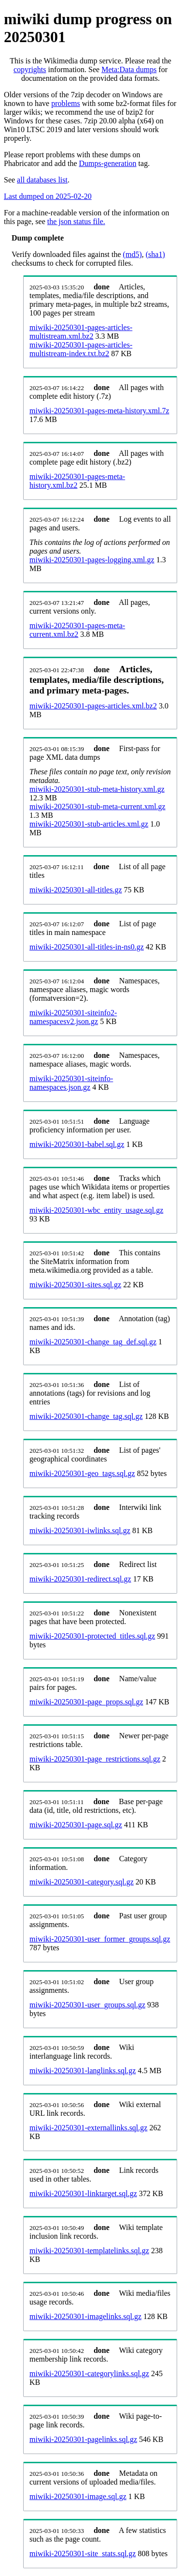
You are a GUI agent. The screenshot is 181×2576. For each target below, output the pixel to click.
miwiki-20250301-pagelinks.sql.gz (83, 2439)
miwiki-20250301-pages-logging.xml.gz (91, 560)
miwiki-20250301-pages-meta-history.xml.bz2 (77, 480)
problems (65, 103)
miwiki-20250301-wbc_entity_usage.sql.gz (96, 1210)
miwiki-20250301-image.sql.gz (77, 2496)
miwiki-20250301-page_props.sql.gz (86, 1702)
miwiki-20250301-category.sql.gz (81, 1882)
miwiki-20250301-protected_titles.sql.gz (92, 1636)
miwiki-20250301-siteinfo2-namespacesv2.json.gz (73, 1017)
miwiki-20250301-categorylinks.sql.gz (89, 2373)
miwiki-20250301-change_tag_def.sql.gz (92, 1342)
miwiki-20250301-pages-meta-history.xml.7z (99, 411)
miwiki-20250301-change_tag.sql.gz (86, 1416)
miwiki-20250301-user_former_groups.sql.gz (99, 1939)
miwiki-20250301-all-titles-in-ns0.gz (86, 947)
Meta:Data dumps (128, 69)
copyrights (30, 69)
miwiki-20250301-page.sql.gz (75, 1825)
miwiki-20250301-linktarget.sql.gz (83, 2193)
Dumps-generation (108, 163)
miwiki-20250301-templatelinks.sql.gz (89, 2250)
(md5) (132, 254)
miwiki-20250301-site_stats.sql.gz (82, 2553)
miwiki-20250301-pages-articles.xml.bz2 (93, 706)
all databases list (42, 180)
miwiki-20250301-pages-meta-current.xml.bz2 (77, 629)
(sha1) (155, 254)
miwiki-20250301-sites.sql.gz (75, 1284)
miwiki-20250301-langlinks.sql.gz (82, 2070)
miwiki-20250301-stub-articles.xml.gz (88, 824)
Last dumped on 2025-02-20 (48, 196)
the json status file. (76, 221)
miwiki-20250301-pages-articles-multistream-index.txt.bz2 (80, 349)
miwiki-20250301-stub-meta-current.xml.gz (97, 806)
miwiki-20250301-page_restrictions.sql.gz (94, 1759)
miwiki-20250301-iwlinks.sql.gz (79, 1530)
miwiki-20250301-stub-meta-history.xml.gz (97, 789)
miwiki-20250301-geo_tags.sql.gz (82, 1473)
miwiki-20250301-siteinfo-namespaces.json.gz (71, 1082)
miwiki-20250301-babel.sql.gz (76, 1144)
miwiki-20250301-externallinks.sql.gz (88, 2128)
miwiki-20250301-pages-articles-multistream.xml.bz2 (80, 331)
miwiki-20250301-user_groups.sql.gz (87, 2005)
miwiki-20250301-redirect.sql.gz (80, 1579)
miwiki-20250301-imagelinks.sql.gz (85, 2316)
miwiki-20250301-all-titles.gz (75, 890)
